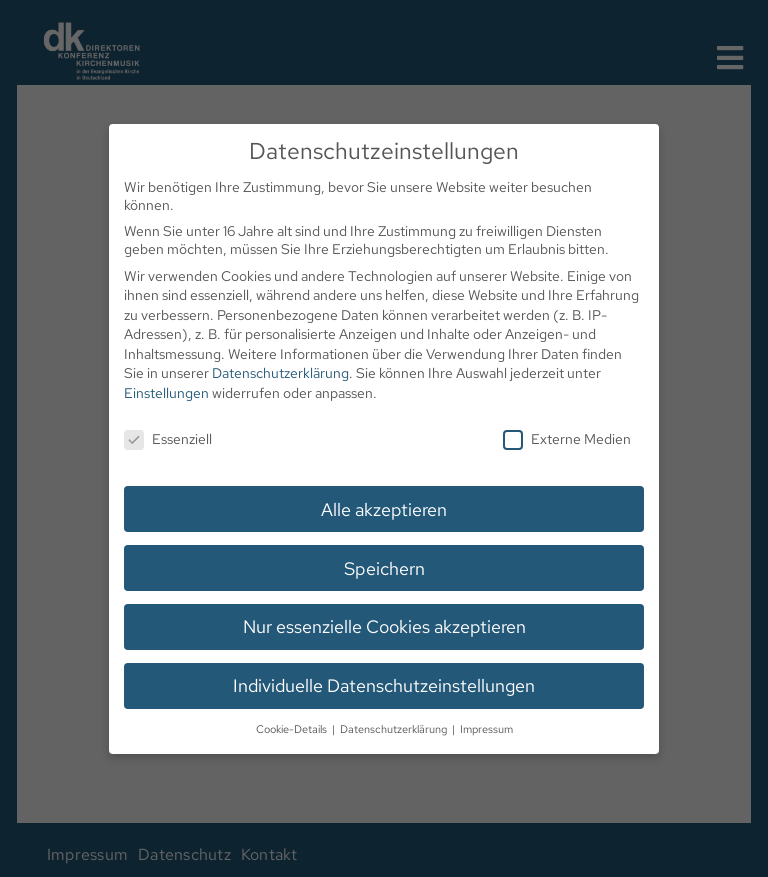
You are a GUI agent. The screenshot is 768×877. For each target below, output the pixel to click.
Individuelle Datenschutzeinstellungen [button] (384, 683)
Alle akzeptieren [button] (383, 508)
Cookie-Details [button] (292, 727)
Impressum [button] (485, 727)
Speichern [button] (384, 566)
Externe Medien (565, 438)
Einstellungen (168, 393)
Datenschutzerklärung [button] (394, 727)
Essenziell (169, 438)
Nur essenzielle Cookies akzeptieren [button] (384, 625)
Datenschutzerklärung (281, 374)
